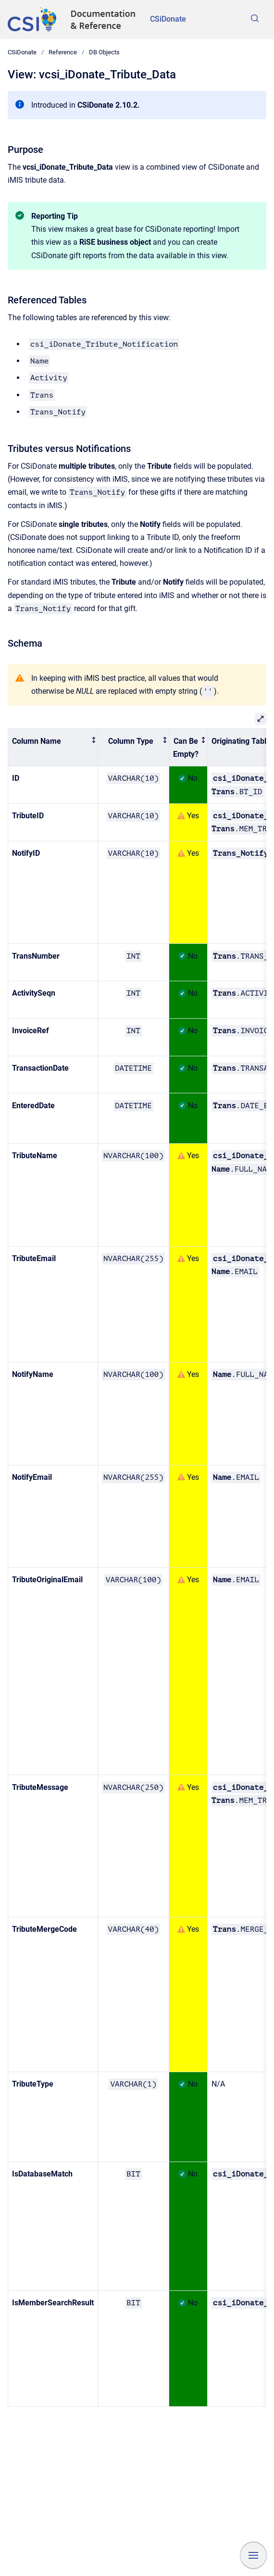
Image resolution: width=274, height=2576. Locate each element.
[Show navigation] (253, 2555)
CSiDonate (168, 19)
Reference (63, 52)
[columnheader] (53, 747)
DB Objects (104, 52)
